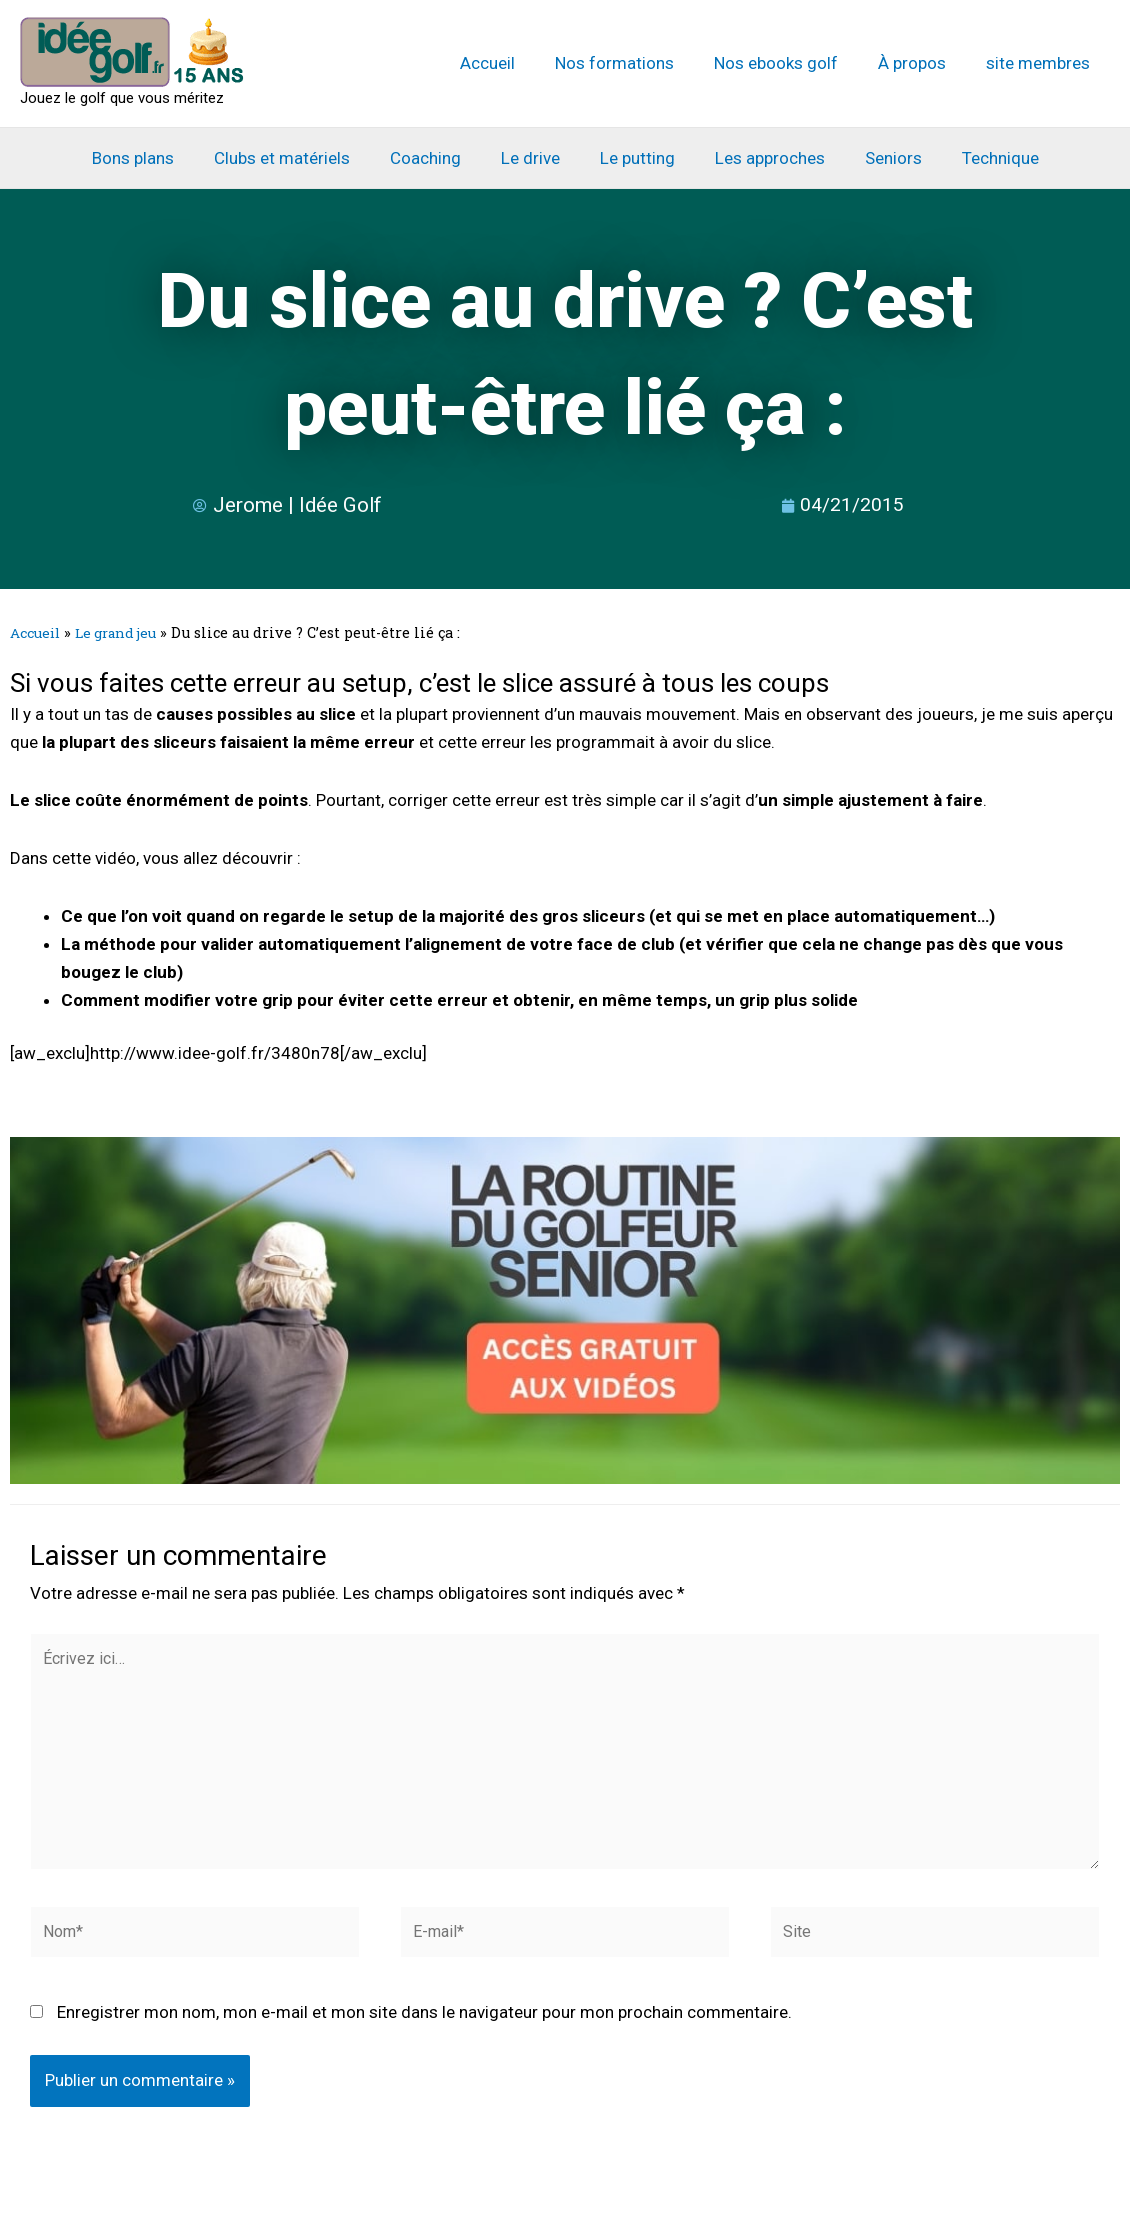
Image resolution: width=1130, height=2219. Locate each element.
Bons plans (154, 158)
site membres (1041, 63)
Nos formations (635, 63)
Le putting (634, 158)
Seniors (878, 158)
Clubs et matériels (297, 158)
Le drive (533, 158)
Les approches (761, 158)
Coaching (434, 158)
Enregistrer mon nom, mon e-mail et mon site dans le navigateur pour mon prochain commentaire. (424, 2030)
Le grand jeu (124, 632)
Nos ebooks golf (791, 63)
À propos (921, 63)
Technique (979, 158)
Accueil (514, 63)
